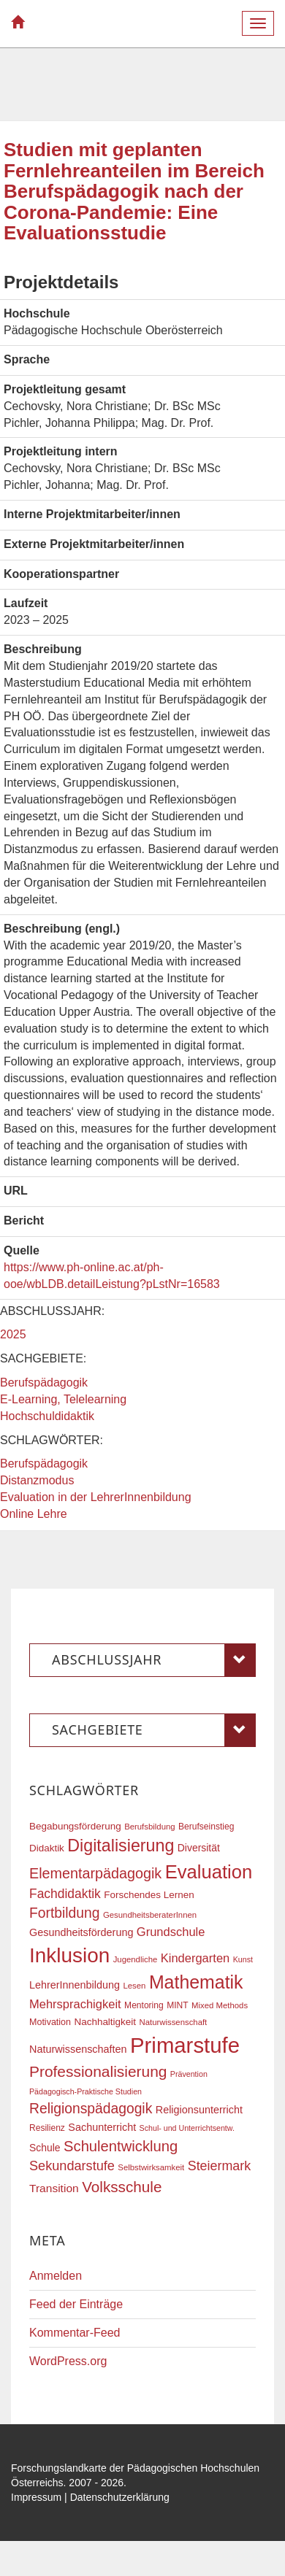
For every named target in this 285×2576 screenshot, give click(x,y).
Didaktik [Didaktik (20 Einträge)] (46, 1848)
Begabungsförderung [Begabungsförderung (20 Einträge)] (75, 1826)
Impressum (36, 2497)
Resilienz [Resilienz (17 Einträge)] (47, 2128)
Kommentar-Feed (75, 2332)
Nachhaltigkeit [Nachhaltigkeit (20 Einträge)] (106, 2021)
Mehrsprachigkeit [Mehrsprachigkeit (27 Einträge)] (75, 2003)
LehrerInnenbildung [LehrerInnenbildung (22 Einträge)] (74, 1985)
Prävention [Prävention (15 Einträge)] (189, 2074)
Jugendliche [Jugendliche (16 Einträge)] (135, 1959)
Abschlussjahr (154, 1660)
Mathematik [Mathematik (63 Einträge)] (196, 1982)
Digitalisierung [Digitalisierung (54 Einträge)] (120, 1845)
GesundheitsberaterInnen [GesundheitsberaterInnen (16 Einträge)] (150, 1914)
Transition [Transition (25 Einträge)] (54, 2188)
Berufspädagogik (44, 1382)
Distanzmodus (37, 1480)
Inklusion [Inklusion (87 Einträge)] (69, 1955)
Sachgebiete (154, 1730)
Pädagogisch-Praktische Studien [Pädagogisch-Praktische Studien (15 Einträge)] (85, 2091)
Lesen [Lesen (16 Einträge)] (134, 1985)
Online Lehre (33, 1514)
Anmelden (55, 2276)
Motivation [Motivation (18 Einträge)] (50, 2022)
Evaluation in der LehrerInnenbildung (95, 1497)
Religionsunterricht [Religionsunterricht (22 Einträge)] (199, 2110)
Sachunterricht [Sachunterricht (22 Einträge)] (102, 2127)
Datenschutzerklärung (120, 2497)
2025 (13, 1334)
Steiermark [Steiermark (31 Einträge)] (219, 2166)
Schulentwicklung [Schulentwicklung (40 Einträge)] (121, 2146)
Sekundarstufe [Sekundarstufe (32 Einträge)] (72, 2166)
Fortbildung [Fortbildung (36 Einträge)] (64, 1913)
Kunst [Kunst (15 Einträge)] (243, 1959)
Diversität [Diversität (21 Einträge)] (199, 1848)
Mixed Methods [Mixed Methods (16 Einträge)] (219, 2005)
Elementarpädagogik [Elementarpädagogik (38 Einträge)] (95, 1873)
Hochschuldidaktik (47, 1416)
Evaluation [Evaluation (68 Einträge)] (209, 1872)
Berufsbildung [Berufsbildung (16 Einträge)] (149, 1826)
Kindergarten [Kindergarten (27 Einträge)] (195, 1957)
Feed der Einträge (76, 2304)
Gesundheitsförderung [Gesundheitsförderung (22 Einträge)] (81, 1932)
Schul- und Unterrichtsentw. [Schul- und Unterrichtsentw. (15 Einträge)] (187, 2128)
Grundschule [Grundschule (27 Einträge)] (171, 1931)
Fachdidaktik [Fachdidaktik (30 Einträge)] (65, 1893)
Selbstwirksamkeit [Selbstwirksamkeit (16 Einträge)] (151, 2167)
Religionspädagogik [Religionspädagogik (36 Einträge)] (90, 2108)
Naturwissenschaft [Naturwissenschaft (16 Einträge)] (173, 2022)
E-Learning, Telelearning (63, 1399)
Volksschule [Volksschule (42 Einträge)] (122, 2186)
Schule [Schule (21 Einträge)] (45, 2147)
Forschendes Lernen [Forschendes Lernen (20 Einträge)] (149, 1894)
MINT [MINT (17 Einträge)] (177, 2005)
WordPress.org (68, 2361)
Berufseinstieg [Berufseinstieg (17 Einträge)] (206, 1826)
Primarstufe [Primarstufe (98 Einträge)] (185, 2045)
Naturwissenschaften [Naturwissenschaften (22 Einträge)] (78, 2049)
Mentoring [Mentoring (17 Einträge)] (144, 2005)
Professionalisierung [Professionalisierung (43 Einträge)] (98, 2071)
